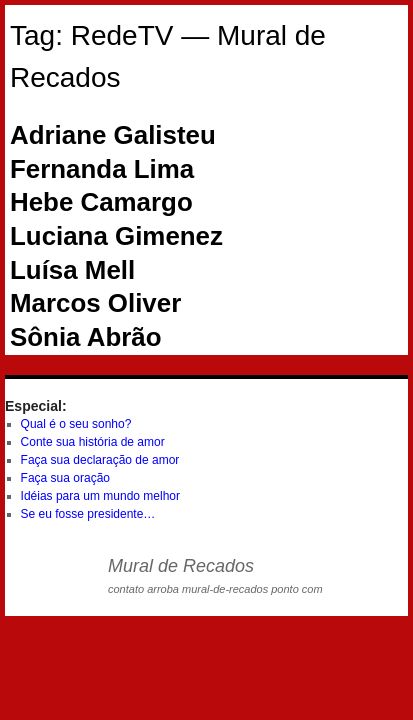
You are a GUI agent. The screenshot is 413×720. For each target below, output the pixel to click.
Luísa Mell (72, 270)
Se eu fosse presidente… (88, 514)
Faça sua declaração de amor (100, 460)
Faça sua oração (65, 478)
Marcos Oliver (95, 303)
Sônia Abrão (86, 337)
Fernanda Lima (102, 169)
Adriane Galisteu (113, 135)
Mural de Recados (181, 566)
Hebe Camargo (101, 202)
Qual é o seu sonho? (76, 424)
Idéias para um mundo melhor (100, 496)
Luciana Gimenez (116, 236)
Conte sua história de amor (93, 442)
